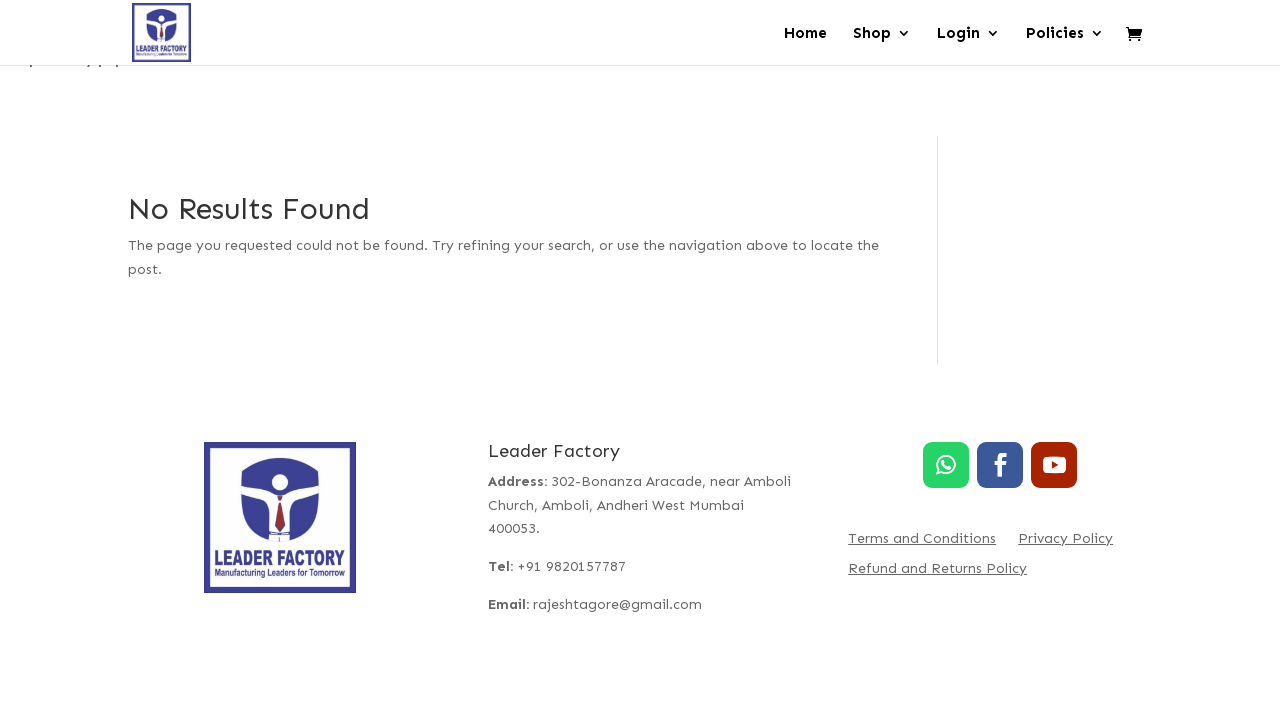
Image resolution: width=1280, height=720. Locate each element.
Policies (1055, 34)
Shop (872, 34)
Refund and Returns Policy (937, 569)
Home (805, 34)
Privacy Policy (1065, 539)
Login (958, 34)
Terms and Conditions (922, 539)
